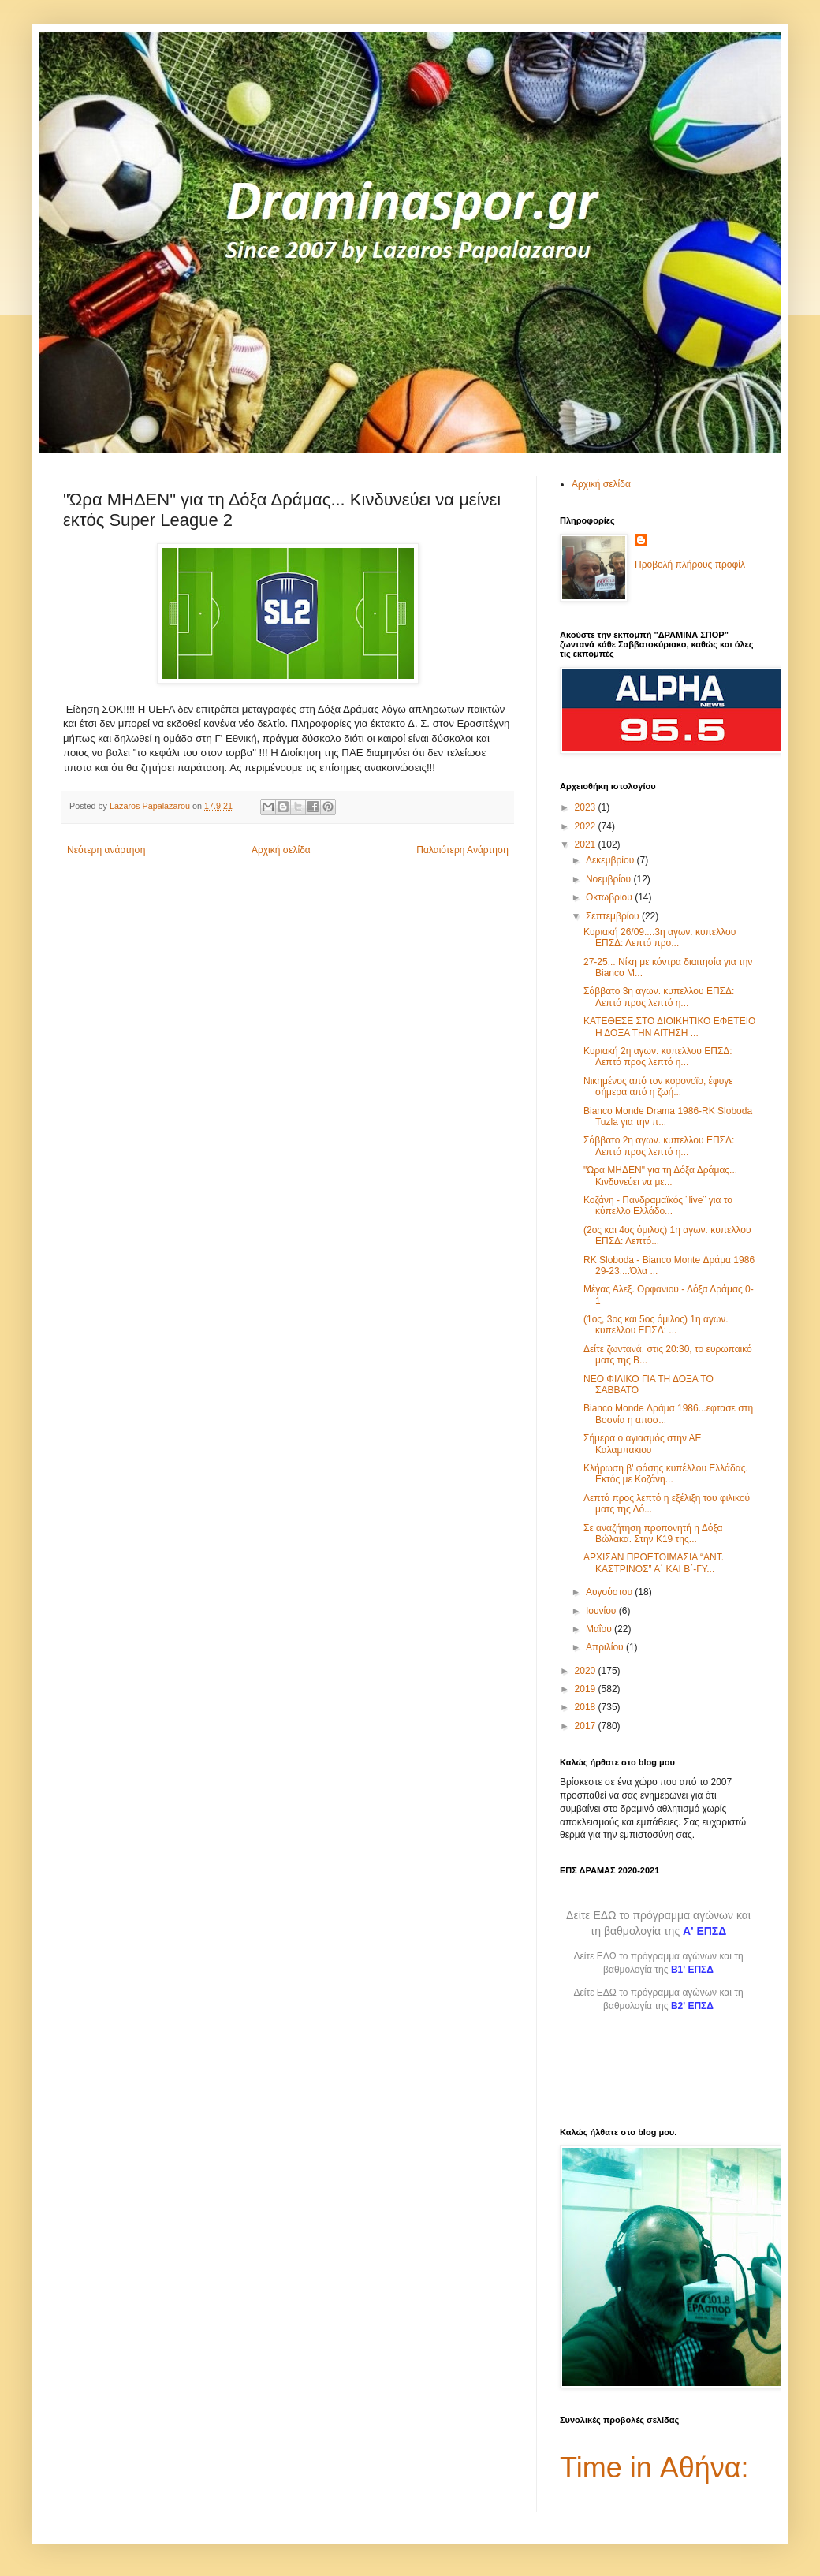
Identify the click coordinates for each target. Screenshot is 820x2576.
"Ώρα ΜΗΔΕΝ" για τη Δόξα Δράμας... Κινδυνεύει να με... (660, 1176)
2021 (586, 844)
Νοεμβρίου (610, 879)
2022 (586, 826)
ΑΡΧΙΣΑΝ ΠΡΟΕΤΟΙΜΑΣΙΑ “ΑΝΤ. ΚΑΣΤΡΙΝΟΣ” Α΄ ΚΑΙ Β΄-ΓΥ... (653, 1563)
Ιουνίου (602, 1610)
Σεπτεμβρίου (614, 916)
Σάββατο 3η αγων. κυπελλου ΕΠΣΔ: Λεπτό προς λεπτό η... (658, 997)
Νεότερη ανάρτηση (106, 850)
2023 (586, 807)
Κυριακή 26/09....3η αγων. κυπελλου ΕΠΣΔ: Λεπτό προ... (659, 937)
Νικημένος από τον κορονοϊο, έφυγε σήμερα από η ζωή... (658, 1087)
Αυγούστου (610, 1591)
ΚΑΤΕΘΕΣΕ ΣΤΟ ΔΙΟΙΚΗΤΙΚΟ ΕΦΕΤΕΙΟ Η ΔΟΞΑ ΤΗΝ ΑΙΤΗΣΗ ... (669, 1027)
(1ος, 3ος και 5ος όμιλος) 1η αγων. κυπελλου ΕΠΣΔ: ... (656, 1325)
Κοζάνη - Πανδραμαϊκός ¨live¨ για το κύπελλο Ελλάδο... (657, 1206)
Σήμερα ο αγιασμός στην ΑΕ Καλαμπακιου (642, 1444)
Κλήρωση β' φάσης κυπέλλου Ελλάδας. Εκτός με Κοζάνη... (665, 1474)
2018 (586, 1707)
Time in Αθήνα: (654, 2467)
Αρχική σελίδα (281, 850)
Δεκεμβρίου (611, 860)
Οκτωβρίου (610, 897)
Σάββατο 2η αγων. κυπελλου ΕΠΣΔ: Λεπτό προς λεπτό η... (658, 1146)
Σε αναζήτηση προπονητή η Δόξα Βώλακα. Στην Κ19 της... (652, 1534)
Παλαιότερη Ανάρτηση (462, 850)
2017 (586, 1726)
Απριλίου (606, 1647)
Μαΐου (600, 1629)
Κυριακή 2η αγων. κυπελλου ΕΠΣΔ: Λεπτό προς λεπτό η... (657, 1057)
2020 (586, 1670)
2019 (586, 1688)
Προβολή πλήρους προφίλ (690, 564)
